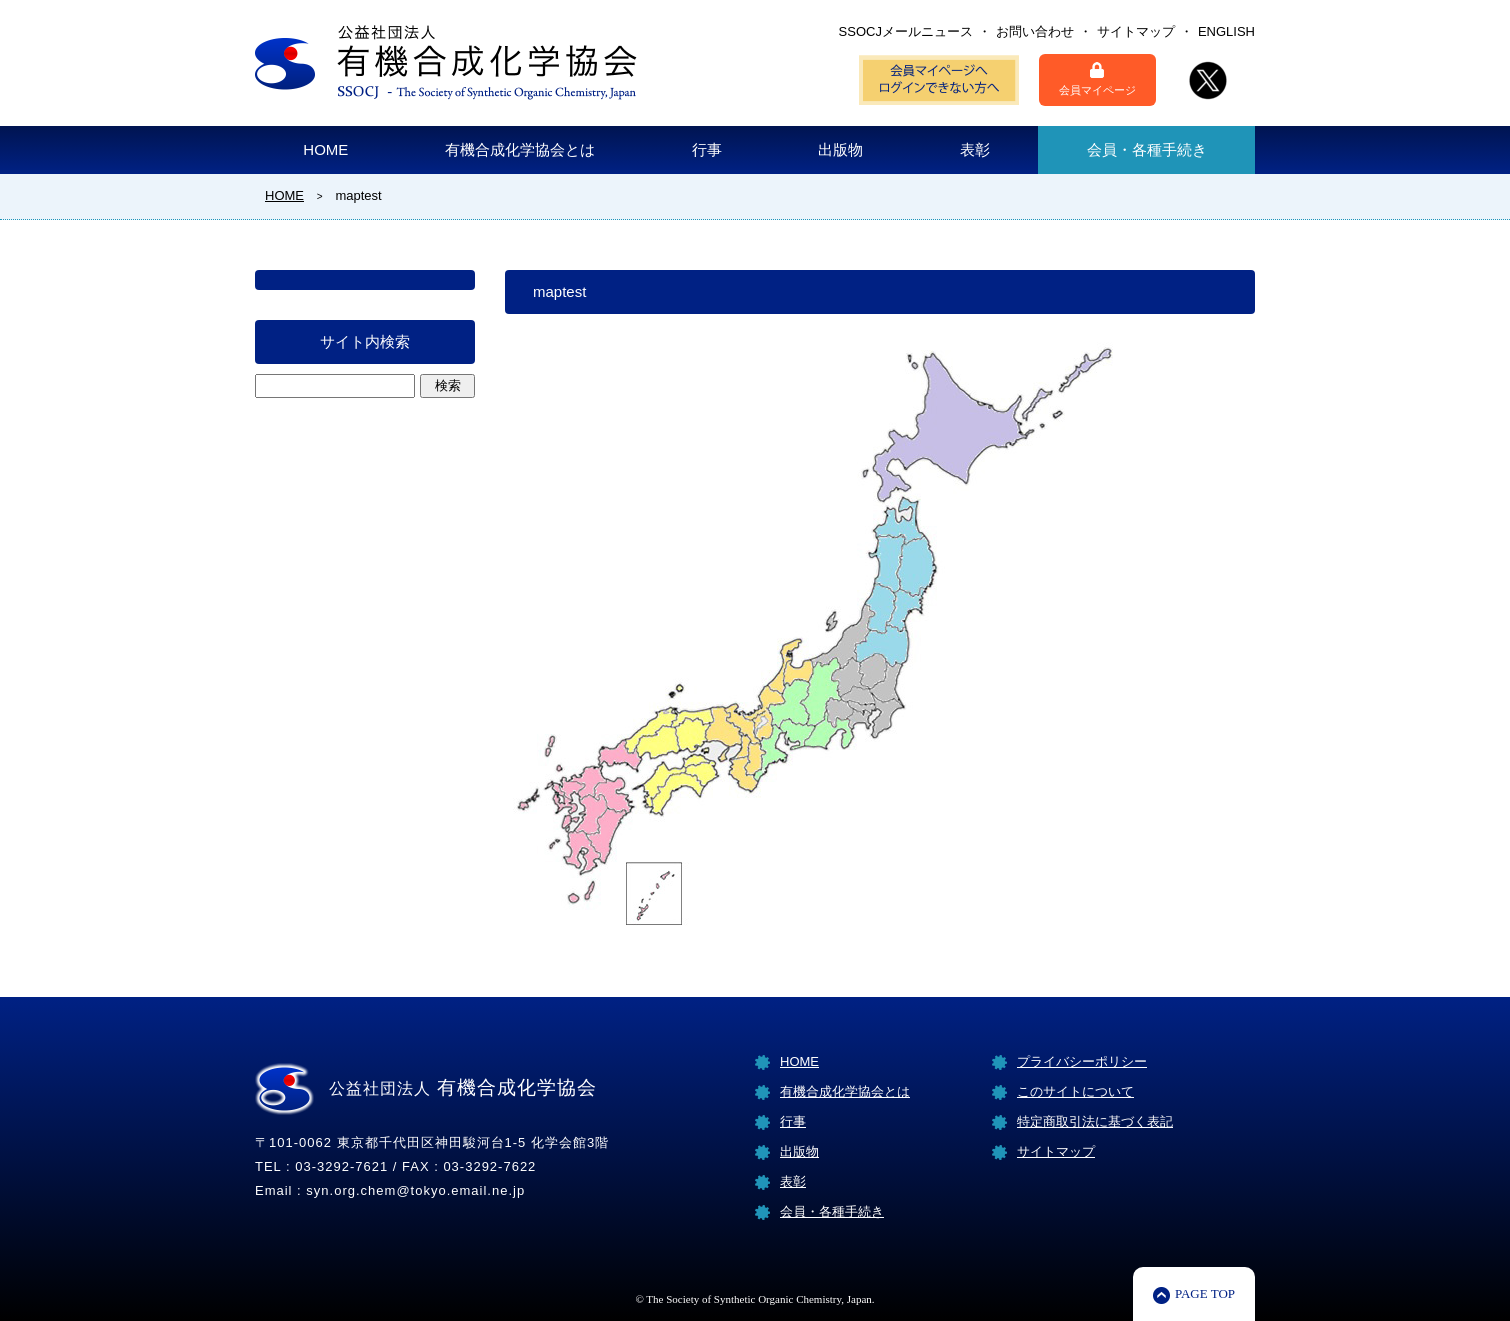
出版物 (840, 149)
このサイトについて (1075, 1091)
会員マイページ (1097, 79)
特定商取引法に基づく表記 (1095, 1121)
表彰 (975, 149)
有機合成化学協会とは (520, 149)
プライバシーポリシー (1082, 1061)
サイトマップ (1136, 31)
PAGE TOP (1205, 1293)
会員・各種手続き (1147, 149)
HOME (325, 149)
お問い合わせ (1035, 31)
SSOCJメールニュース (906, 31)
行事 (707, 149)
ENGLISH (1226, 31)
